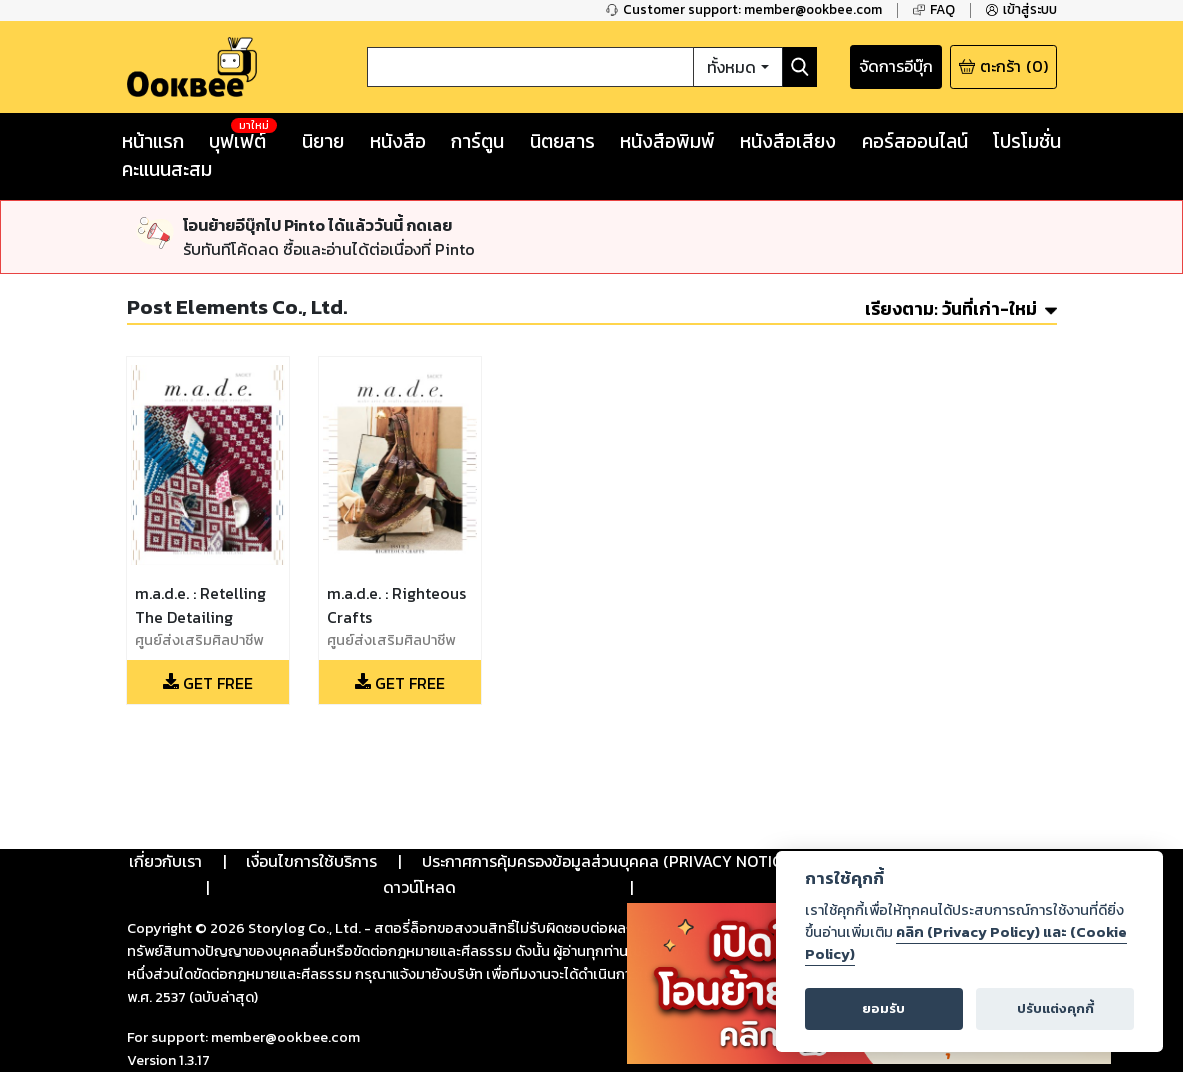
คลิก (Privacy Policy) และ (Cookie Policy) (966, 943)
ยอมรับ (883, 1008)
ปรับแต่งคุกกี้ (1055, 1008)
